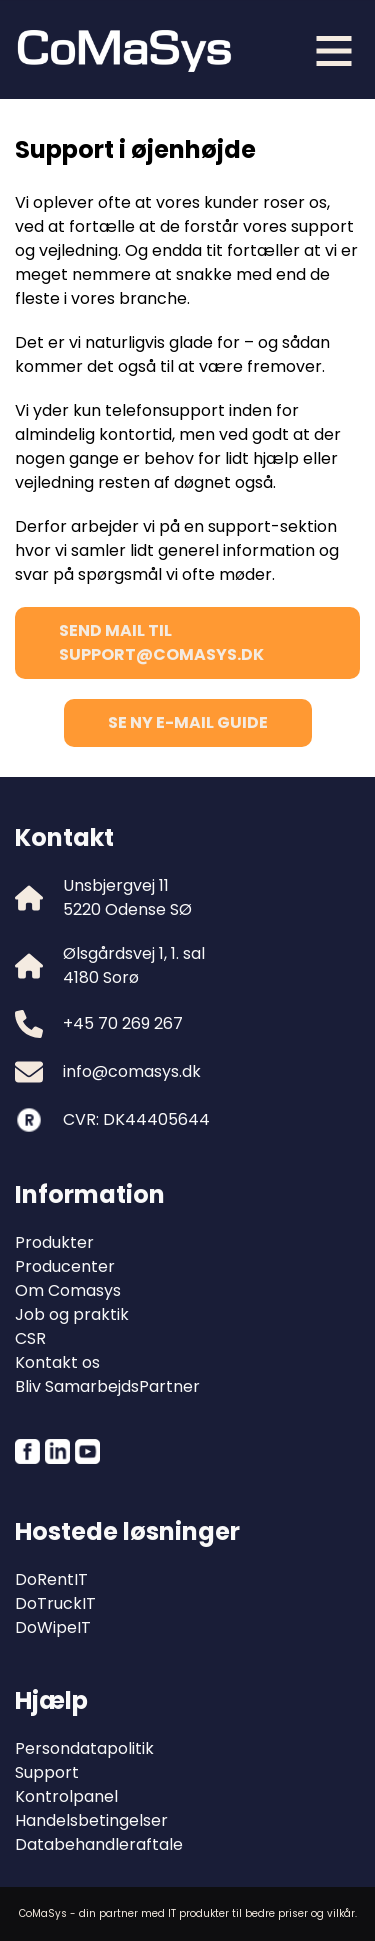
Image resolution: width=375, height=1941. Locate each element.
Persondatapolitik (84, 1748)
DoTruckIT (55, 1603)
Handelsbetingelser (91, 1820)
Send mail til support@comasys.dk (161, 642)
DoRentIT (51, 1579)
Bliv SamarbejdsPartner (107, 1386)
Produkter (54, 1242)
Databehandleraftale (99, 1844)
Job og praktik (72, 1314)
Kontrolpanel (66, 1796)
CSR (30, 1338)
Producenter (65, 1266)
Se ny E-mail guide (188, 722)
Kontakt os (57, 1362)
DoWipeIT (53, 1627)
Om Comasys (68, 1290)
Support (47, 1772)
